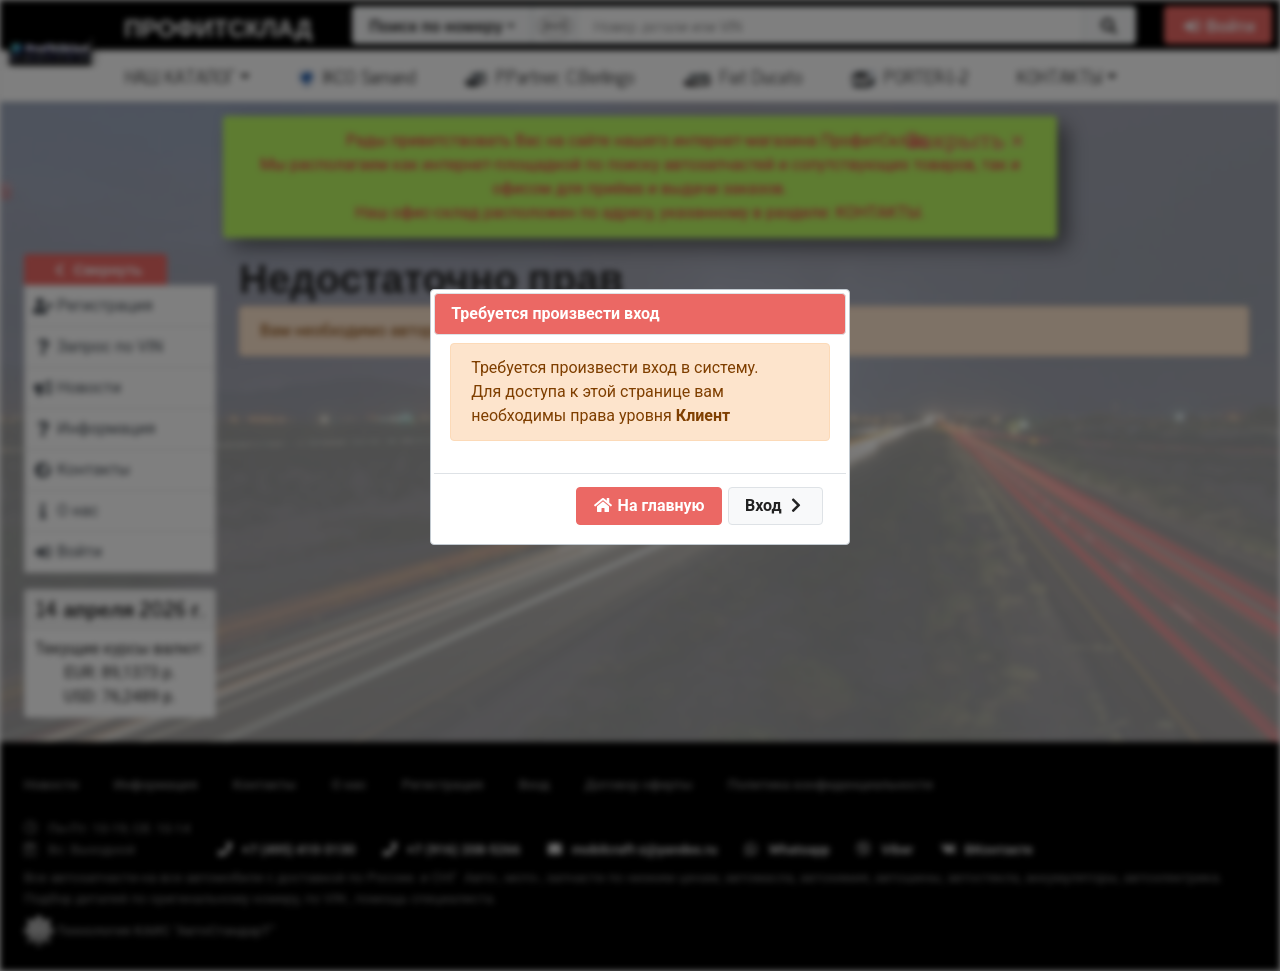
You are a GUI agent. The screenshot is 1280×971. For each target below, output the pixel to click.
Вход (775, 505)
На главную (649, 505)
